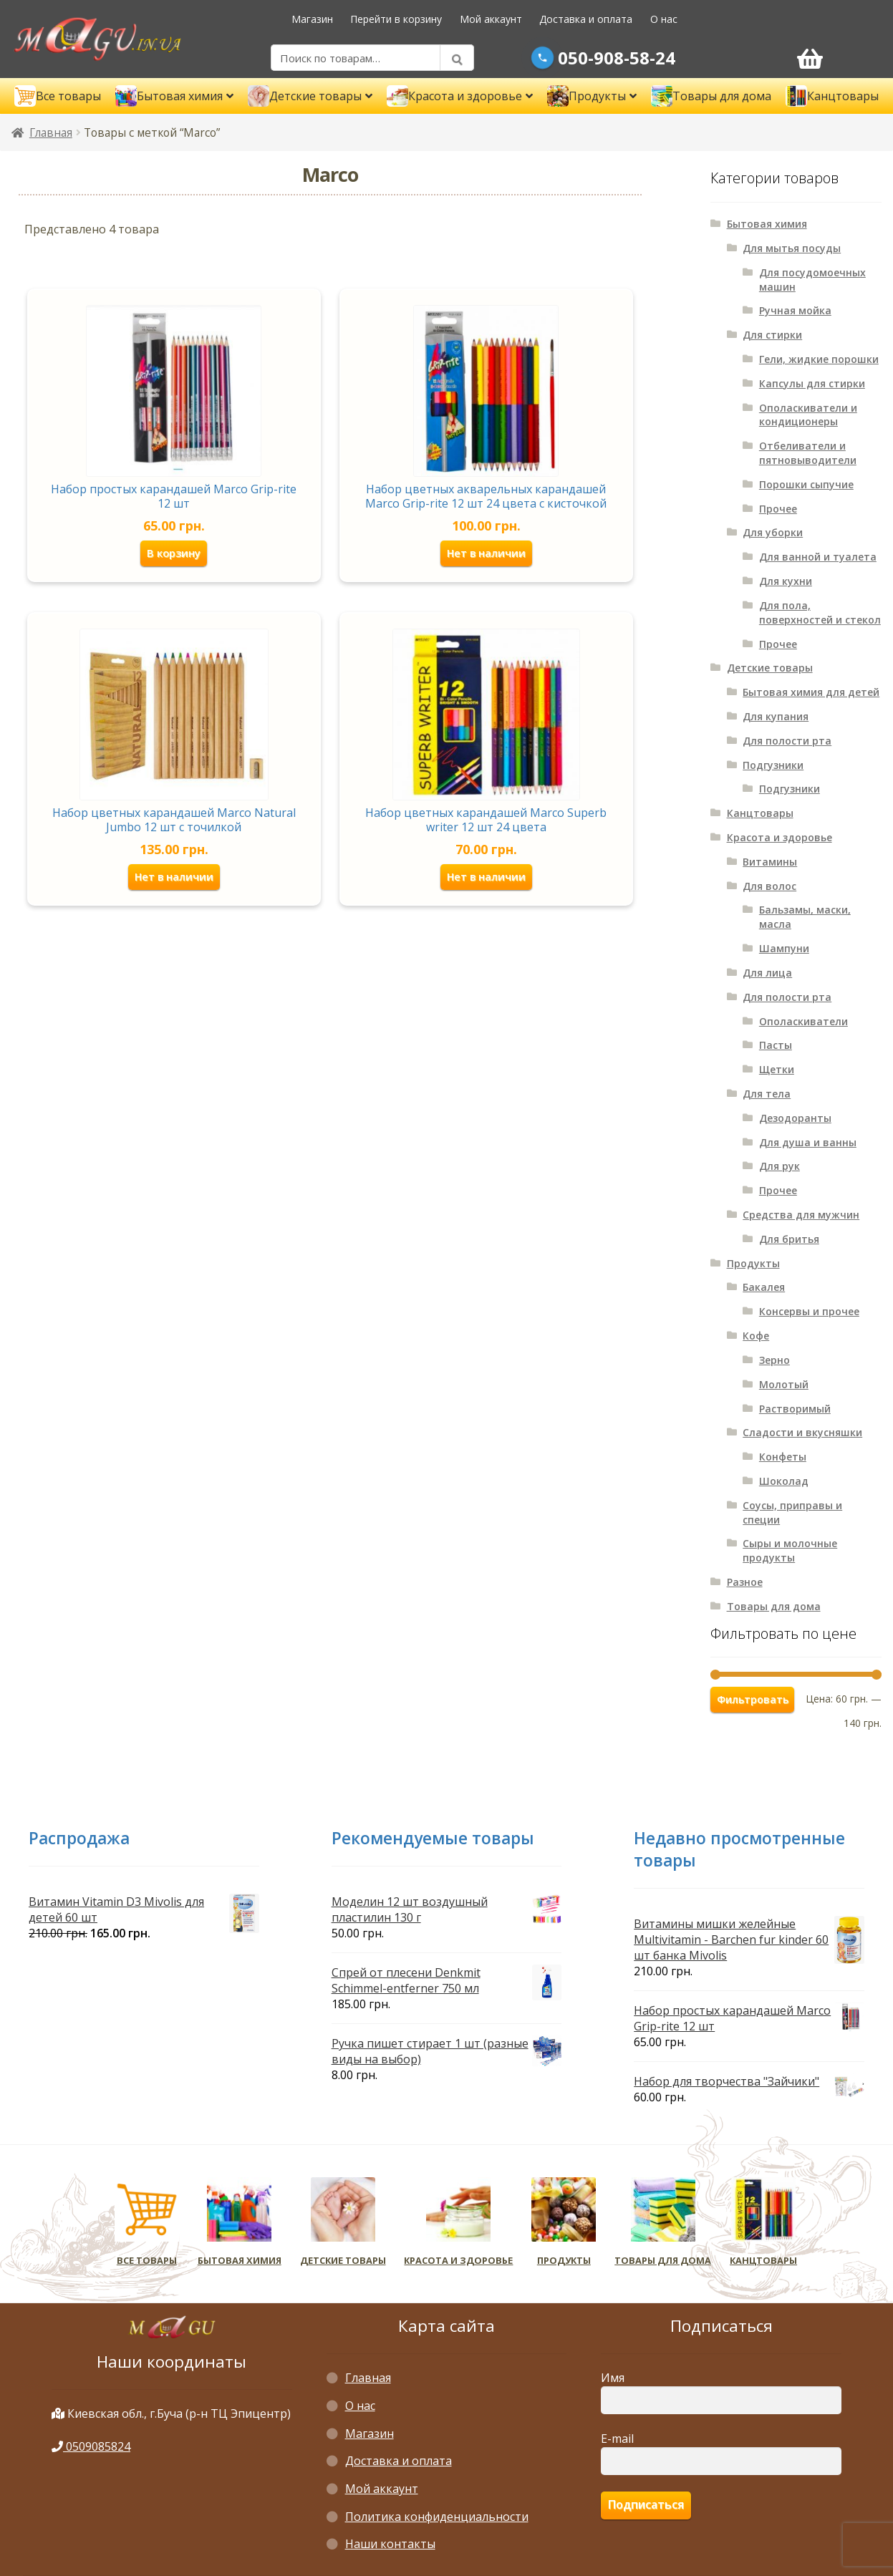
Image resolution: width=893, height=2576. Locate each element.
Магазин (312, 19)
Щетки (776, 1069)
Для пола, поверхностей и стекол (820, 612)
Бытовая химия (767, 224)
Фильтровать (752, 1699)
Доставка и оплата (585, 19)
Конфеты (782, 1456)
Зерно (774, 1360)
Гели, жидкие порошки (819, 359)
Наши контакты (390, 2544)
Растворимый (795, 1408)
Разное (745, 1582)
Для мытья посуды (792, 248)
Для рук (779, 1166)
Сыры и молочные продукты (790, 1550)
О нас (663, 19)
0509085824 (91, 2446)
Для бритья (789, 1239)
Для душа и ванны (807, 1142)
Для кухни (785, 581)
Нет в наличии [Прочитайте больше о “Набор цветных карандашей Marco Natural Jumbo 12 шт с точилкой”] (173, 876)
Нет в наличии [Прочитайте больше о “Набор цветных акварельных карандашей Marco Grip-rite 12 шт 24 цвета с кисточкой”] (486, 552)
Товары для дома (774, 1606)
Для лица (767, 972)
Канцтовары (760, 813)
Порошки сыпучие (806, 484)
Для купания (775, 716)
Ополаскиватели (803, 1021)
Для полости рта (787, 740)
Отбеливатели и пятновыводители (807, 453)
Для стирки (772, 335)
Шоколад (783, 1481)
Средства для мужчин (801, 1214)
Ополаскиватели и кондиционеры (808, 415)
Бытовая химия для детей (811, 692)
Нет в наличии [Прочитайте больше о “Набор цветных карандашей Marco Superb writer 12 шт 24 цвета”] (486, 876)
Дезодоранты (795, 1118)
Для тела (767, 1093)
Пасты (775, 1045)
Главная (50, 132)
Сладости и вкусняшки (802, 1432)
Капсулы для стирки (812, 383)
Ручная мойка (795, 310)
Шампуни (784, 948)
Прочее (778, 508)
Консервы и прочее (809, 1311)
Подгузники (773, 765)
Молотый (783, 1384)
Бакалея (764, 1287)
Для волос (769, 886)
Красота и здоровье (779, 837)
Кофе (756, 1335)
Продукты (753, 1263)
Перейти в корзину (396, 19)
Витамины (770, 861)
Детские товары (770, 667)
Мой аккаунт (491, 19)
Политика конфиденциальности (436, 2516)
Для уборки (773, 532)
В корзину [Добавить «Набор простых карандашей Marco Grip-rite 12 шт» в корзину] (174, 552)
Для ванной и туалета (818, 556)
